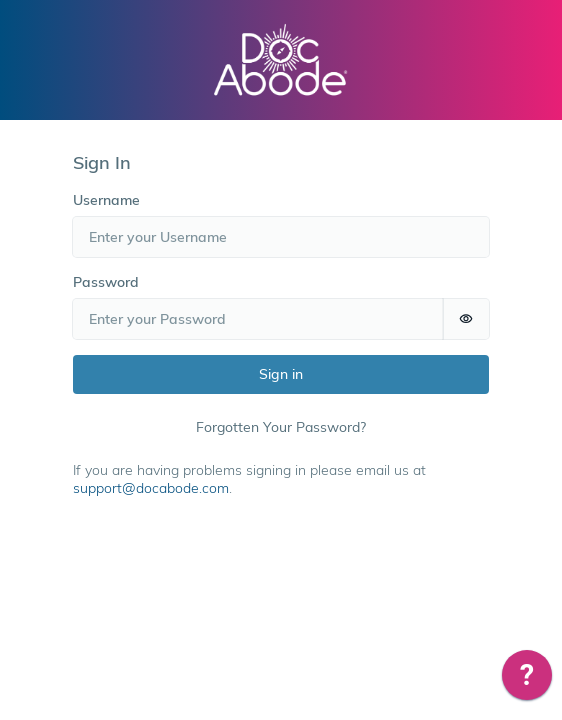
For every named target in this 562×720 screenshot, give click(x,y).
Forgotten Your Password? (281, 427)
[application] (527, 680)
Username (106, 200)
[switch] (466, 319)
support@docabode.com (151, 488)
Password (106, 282)
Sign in (281, 374)
